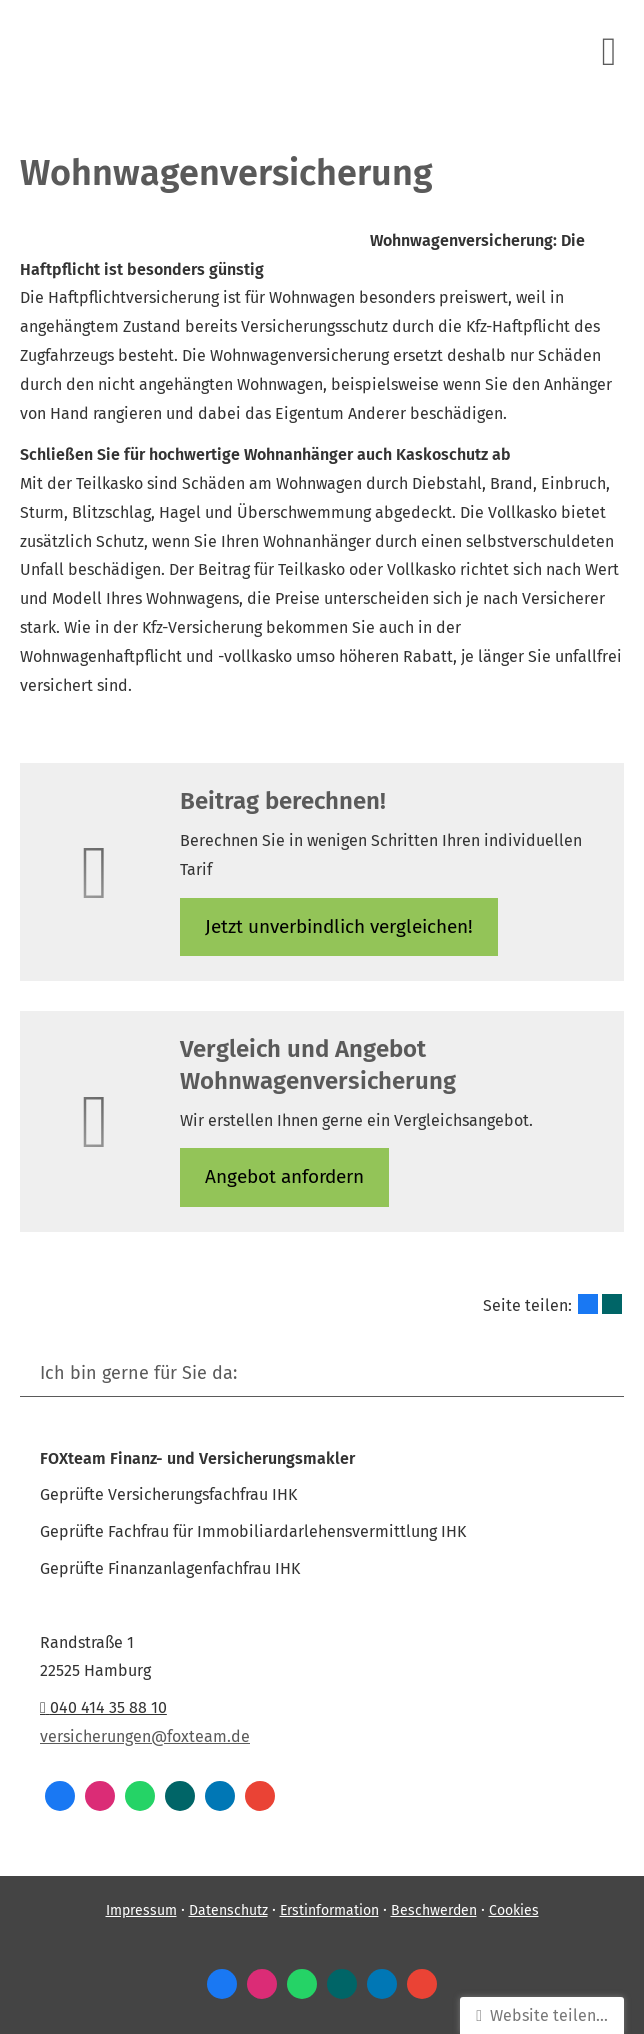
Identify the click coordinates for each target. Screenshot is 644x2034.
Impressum (141, 1910)
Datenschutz (228, 1910)
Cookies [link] (514, 1910)
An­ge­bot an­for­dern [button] (284, 1176)
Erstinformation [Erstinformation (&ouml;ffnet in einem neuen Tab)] (329, 1910)
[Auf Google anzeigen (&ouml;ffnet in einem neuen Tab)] (260, 1796)
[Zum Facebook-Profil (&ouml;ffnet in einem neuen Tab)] (60, 1796)
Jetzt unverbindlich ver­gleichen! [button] (339, 926)
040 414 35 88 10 (103, 1707)
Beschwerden (434, 1910)
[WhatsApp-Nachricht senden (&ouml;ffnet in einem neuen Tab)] (140, 1796)
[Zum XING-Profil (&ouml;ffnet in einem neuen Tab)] (180, 1796)
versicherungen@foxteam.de (145, 1736)
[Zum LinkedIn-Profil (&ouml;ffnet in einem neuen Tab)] (220, 1796)
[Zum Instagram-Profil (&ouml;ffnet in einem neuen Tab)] (100, 1796)
